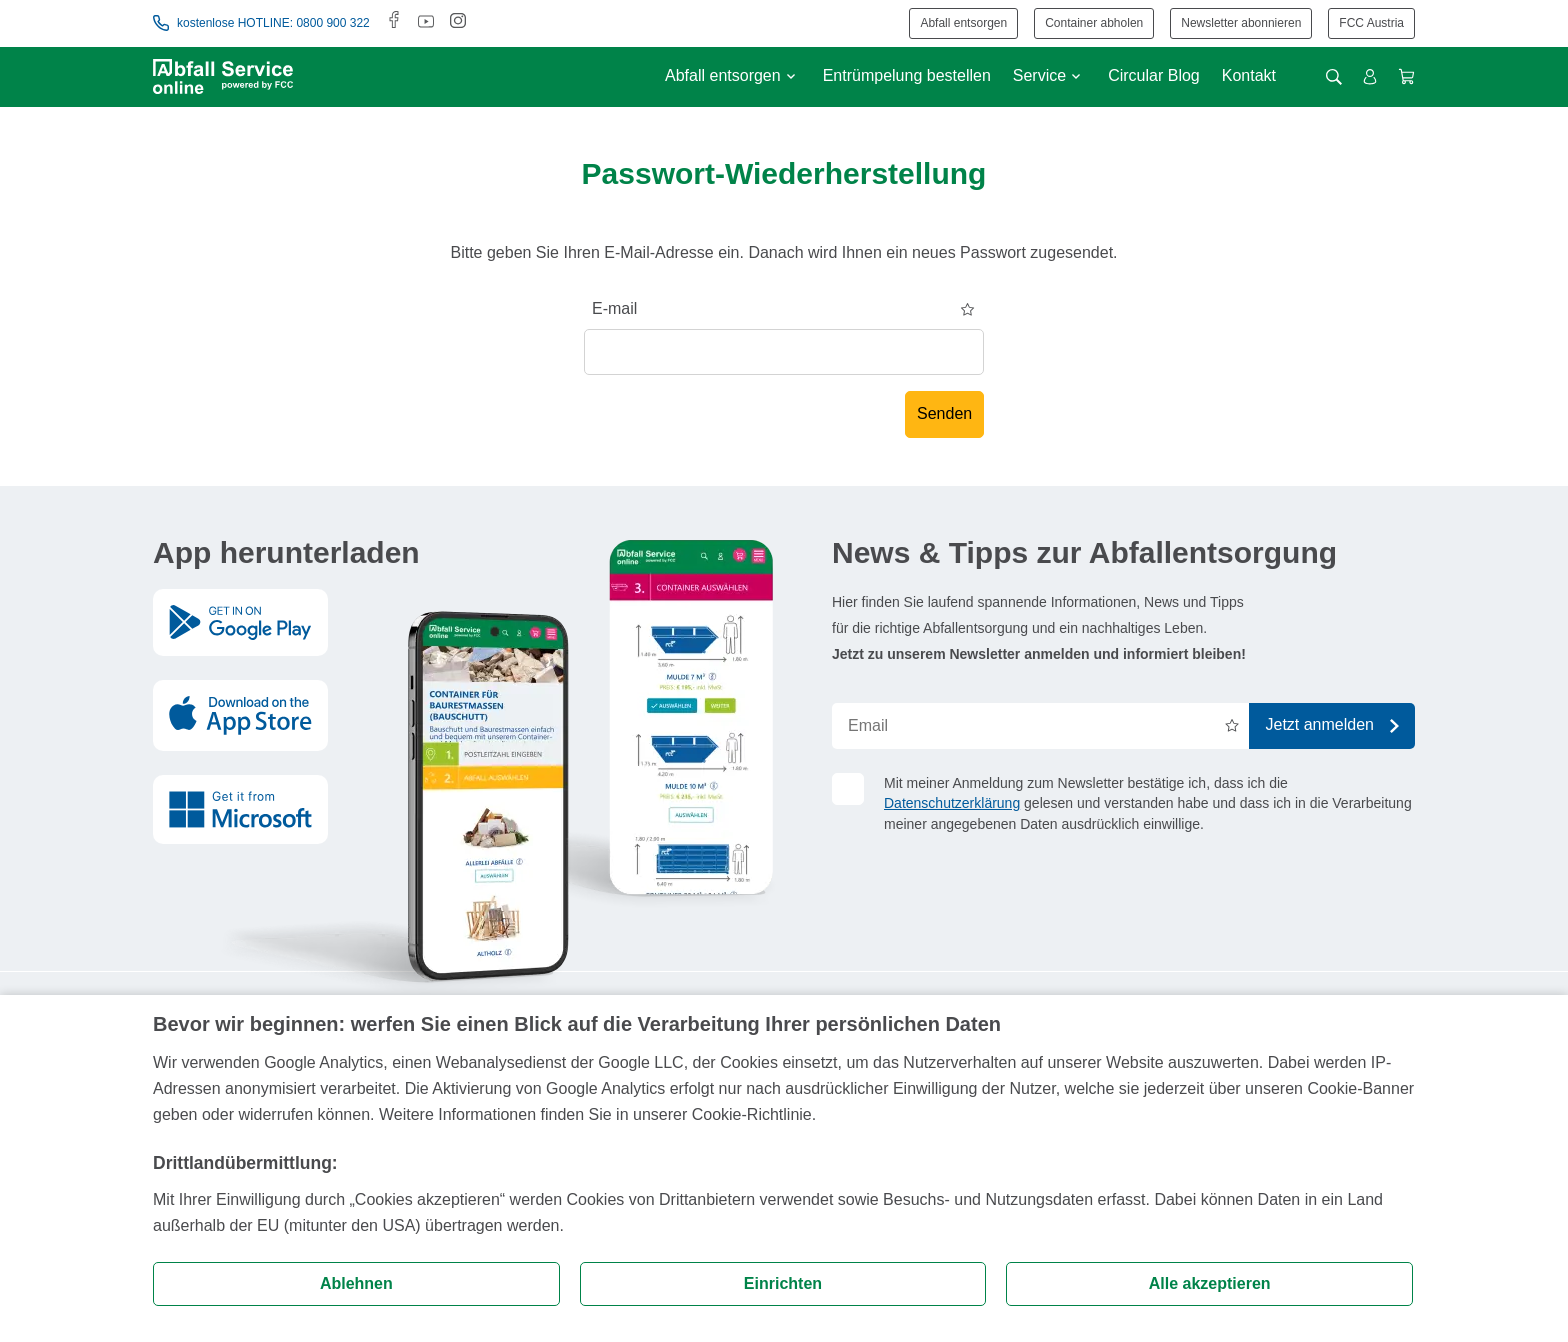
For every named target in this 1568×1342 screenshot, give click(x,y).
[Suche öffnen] (1334, 77)
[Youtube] (426, 22)
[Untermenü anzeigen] (791, 76)
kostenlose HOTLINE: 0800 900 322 (261, 23)
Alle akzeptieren (1210, 1283)
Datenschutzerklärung (952, 803)
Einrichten (783, 1283)
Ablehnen (356, 1283)
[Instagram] (458, 22)
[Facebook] (394, 22)
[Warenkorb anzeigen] (1406, 76)
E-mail (614, 308)
